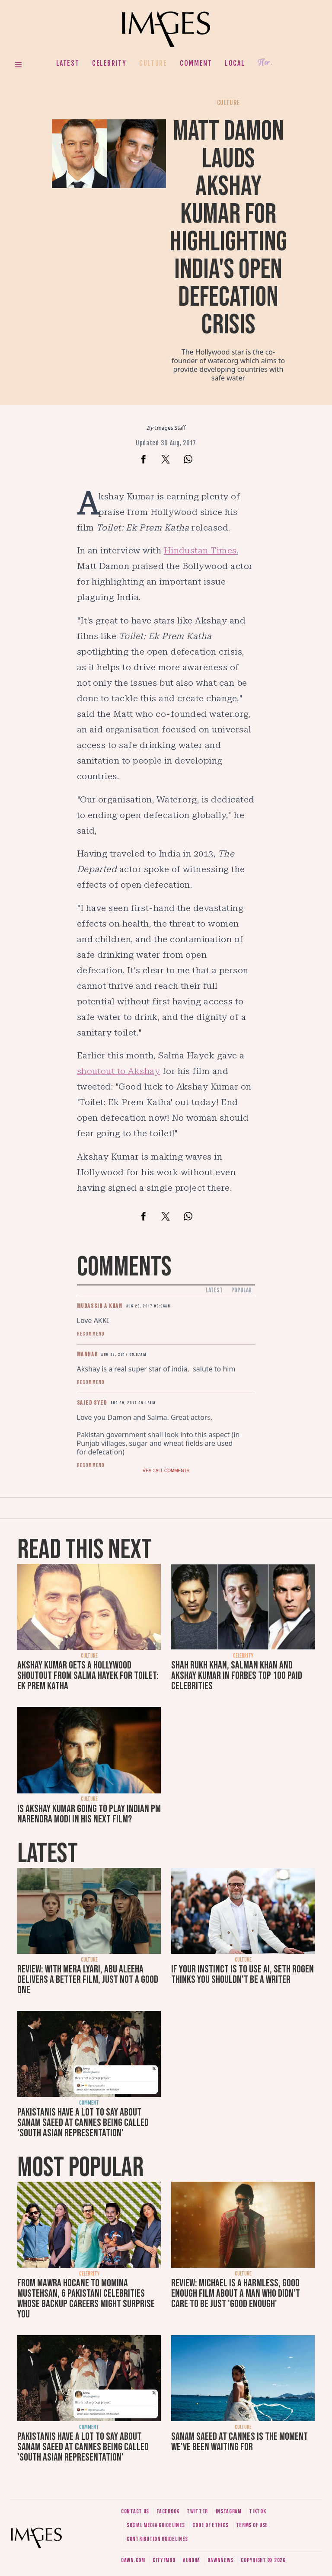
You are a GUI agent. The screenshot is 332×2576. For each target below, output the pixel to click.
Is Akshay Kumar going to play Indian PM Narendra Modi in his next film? (89, 1814)
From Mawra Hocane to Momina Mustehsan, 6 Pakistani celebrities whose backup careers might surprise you (86, 2298)
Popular (241, 1290)
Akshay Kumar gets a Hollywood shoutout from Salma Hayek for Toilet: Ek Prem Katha (88, 1675)
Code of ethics (210, 2525)
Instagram (229, 2511)
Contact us (135, 2511)
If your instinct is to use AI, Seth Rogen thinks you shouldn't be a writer (242, 1974)
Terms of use (252, 2525)
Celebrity (109, 63)
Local (235, 63)
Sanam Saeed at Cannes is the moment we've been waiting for (239, 2441)
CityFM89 (164, 2560)
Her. (265, 62)
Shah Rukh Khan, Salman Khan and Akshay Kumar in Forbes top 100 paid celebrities (236, 1675)
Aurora (191, 2560)
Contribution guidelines (157, 2539)
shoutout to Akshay (118, 1071)
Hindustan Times (200, 550)
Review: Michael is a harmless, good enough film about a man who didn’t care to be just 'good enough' (235, 2293)
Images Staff (170, 427)
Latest (68, 63)
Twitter (197, 2511)
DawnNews (220, 2560)
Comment (196, 63)
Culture (153, 63)
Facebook (167, 2511)
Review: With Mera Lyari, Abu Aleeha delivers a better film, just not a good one (87, 1979)
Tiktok (257, 2511)
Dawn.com (133, 2560)
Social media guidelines (156, 2525)
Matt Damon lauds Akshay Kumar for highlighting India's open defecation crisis (228, 228)
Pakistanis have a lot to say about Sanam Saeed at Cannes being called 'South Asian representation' (83, 2122)
